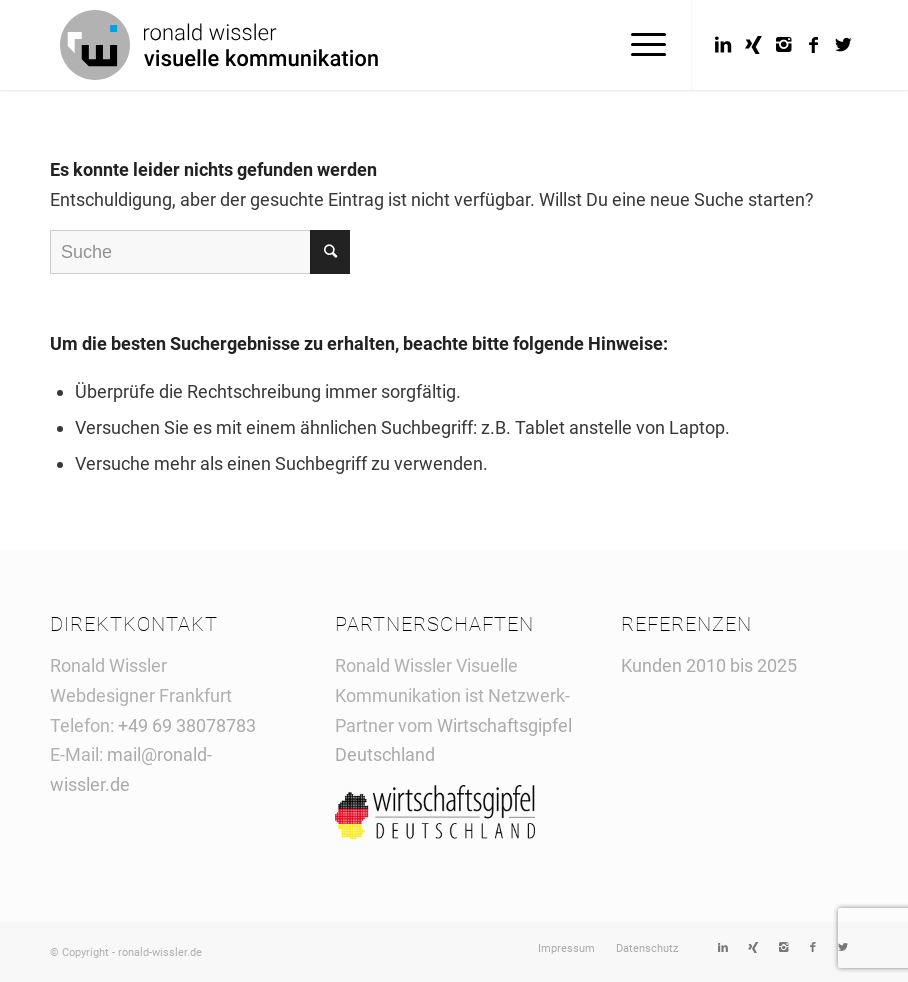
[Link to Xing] (753, 45)
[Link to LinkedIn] (723, 45)
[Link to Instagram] (783, 45)
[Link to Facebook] (813, 45)
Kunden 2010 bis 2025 (709, 665)
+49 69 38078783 (187, 725)
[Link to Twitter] (843, 45)
